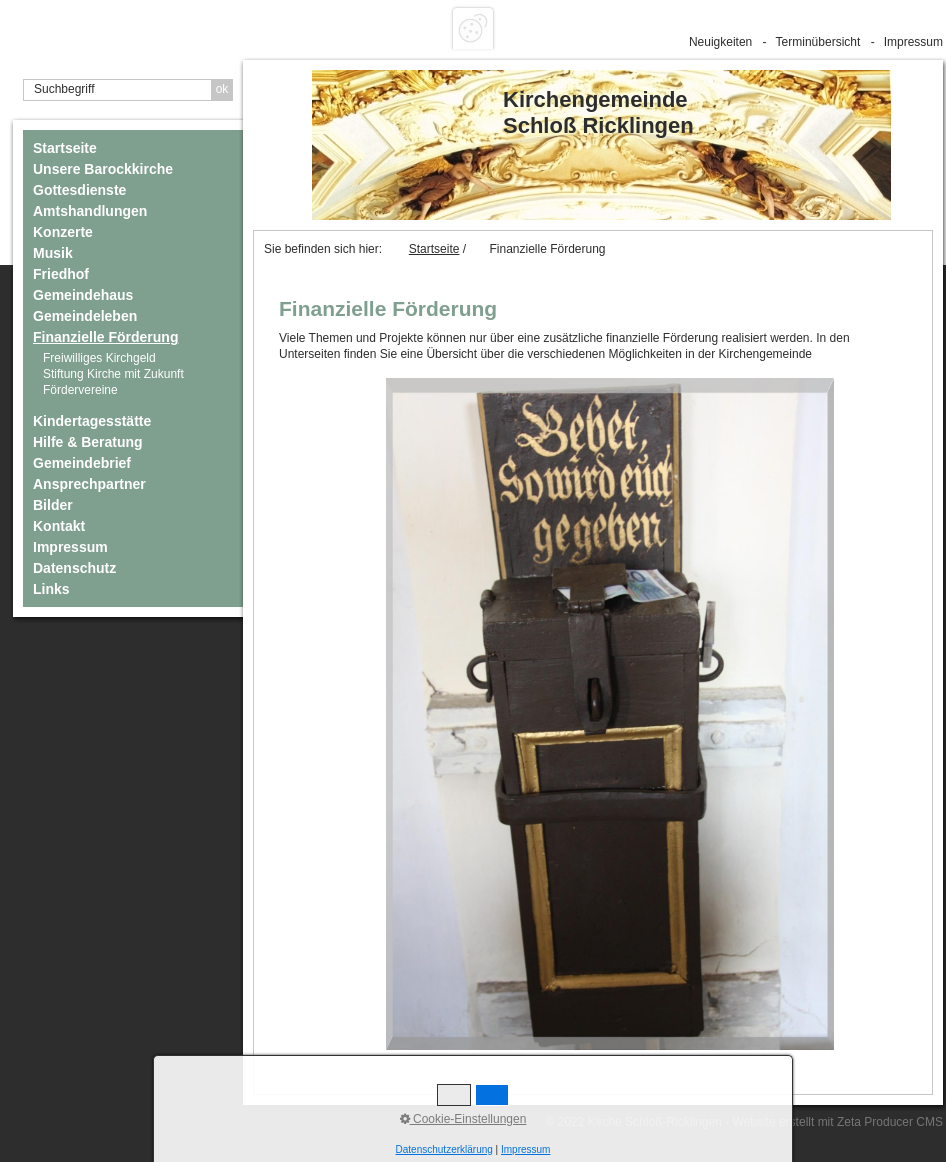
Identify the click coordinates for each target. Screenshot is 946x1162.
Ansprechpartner (89, 484)
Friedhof (61, 274)
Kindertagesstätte (92, 421)
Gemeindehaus (83, 295)
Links (51, 589)
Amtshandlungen (90, 211)
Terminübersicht (818, 42)
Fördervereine (80, 390)
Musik (53, 253)
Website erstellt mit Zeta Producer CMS (837, 1122)
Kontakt (59, 526)
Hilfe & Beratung (88, 442)
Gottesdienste (79, 190)
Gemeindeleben (85, 316)
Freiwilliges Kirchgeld (99, 358)
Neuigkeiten (720, 42)
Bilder (53, 505)
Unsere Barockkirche (103, 169)
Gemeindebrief (82, 463)
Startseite (65, 148)
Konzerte (63, 232)
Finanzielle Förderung (105, 337)
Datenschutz (74, 568)
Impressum (913, 42)
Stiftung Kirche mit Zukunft (113, 374)
